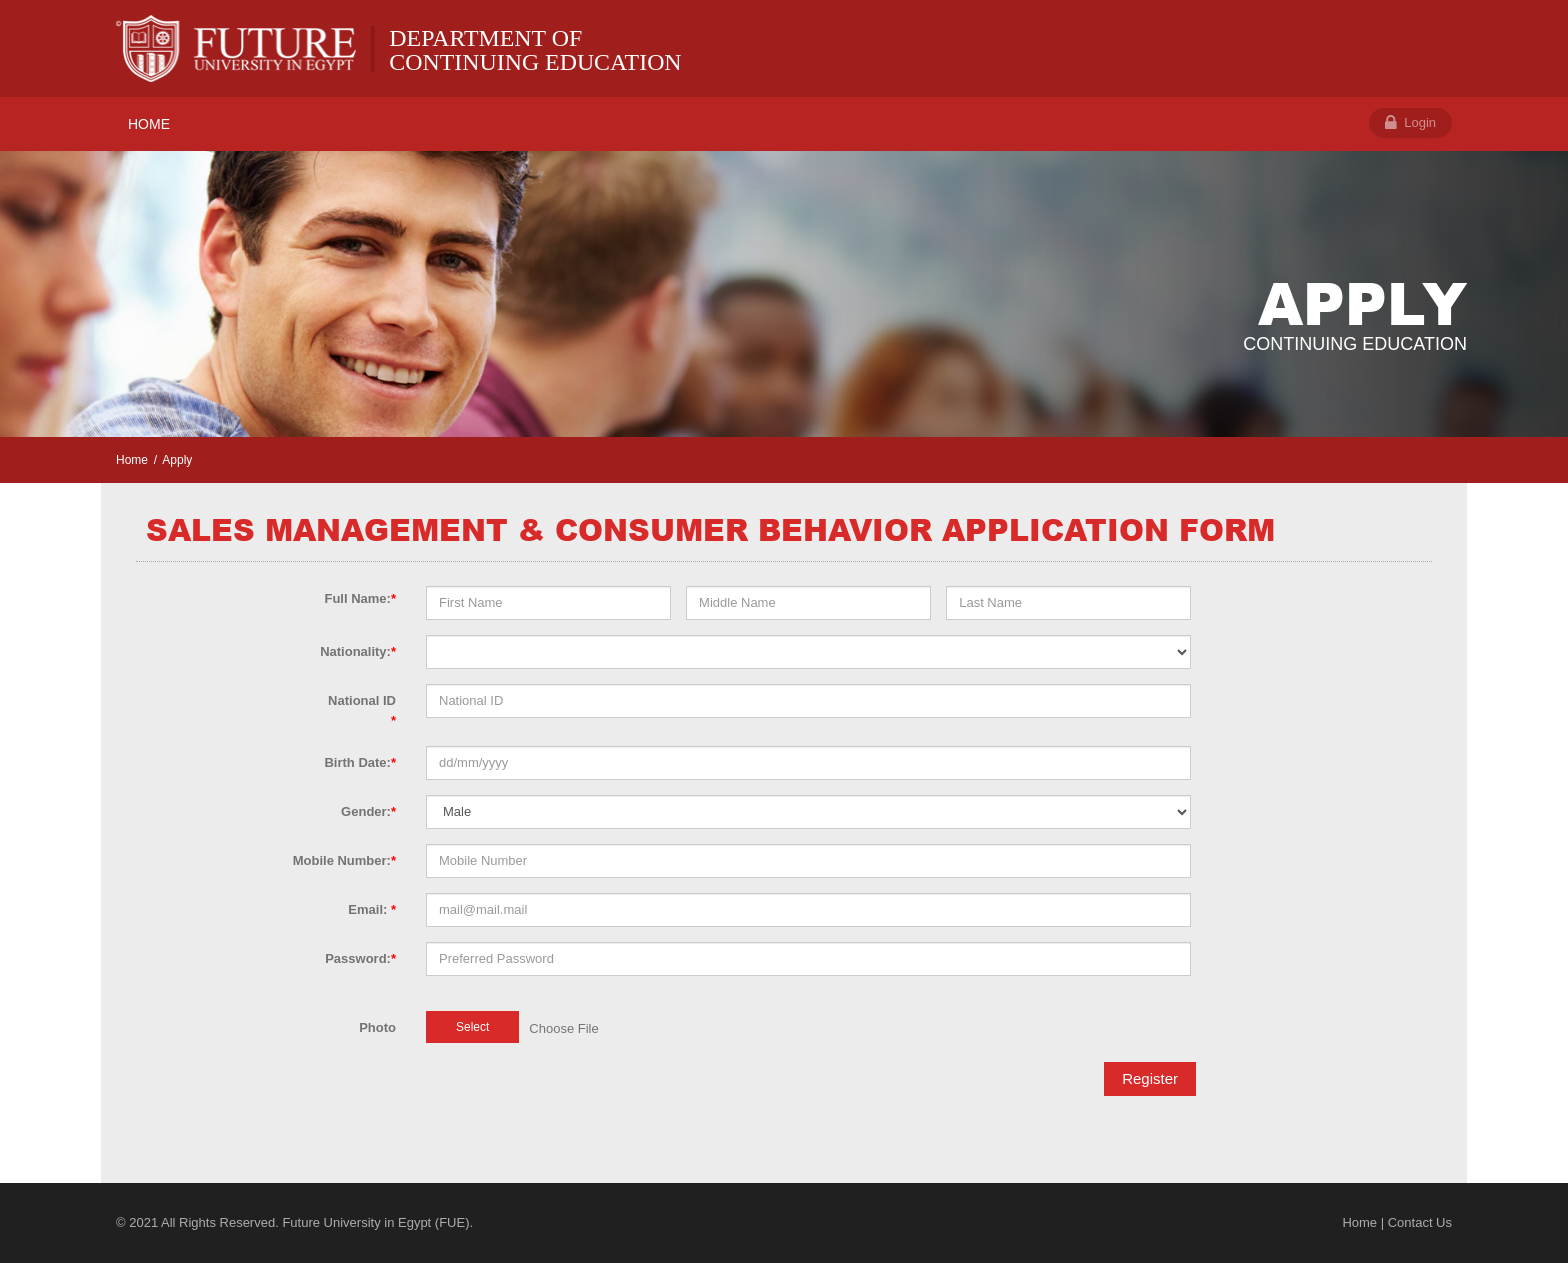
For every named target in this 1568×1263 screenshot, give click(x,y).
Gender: (368, 811)
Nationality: (358, 651)
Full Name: (360, 598)
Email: (372, 909)
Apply (177, 460)
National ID (362, 710)
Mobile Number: (344, 860)
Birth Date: (360, 762)
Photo (377, 1027)
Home (132, 460)
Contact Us (1420, 1222)
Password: (360, 958)
